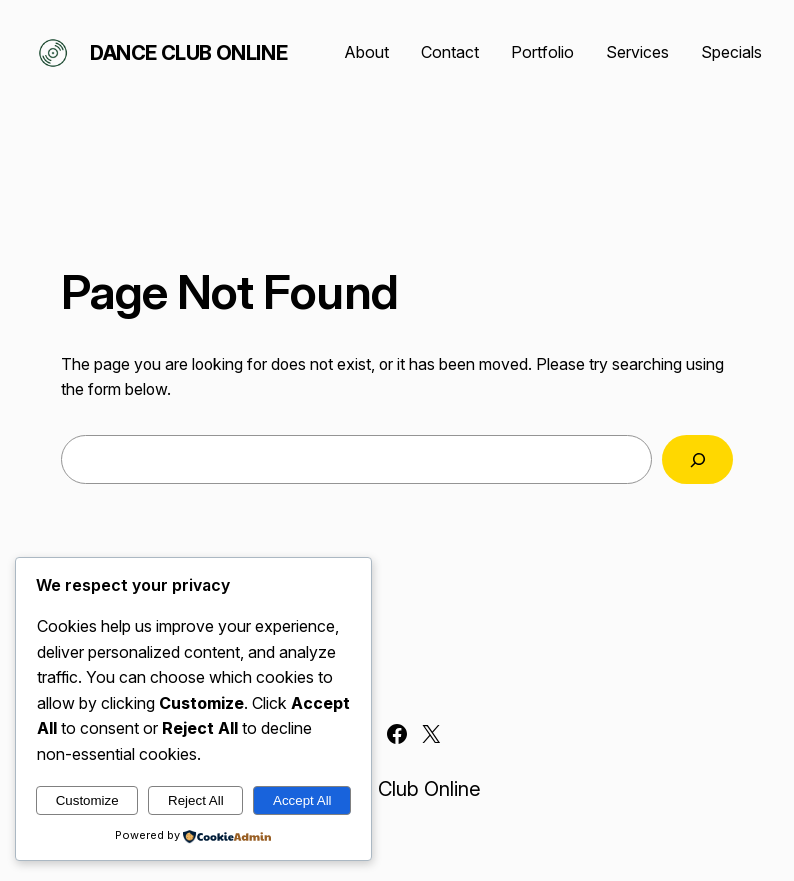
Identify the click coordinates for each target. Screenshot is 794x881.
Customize (87, 800)
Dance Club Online (188, 53)
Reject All (196, 800)
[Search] (697, 459)
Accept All (302, 800)
